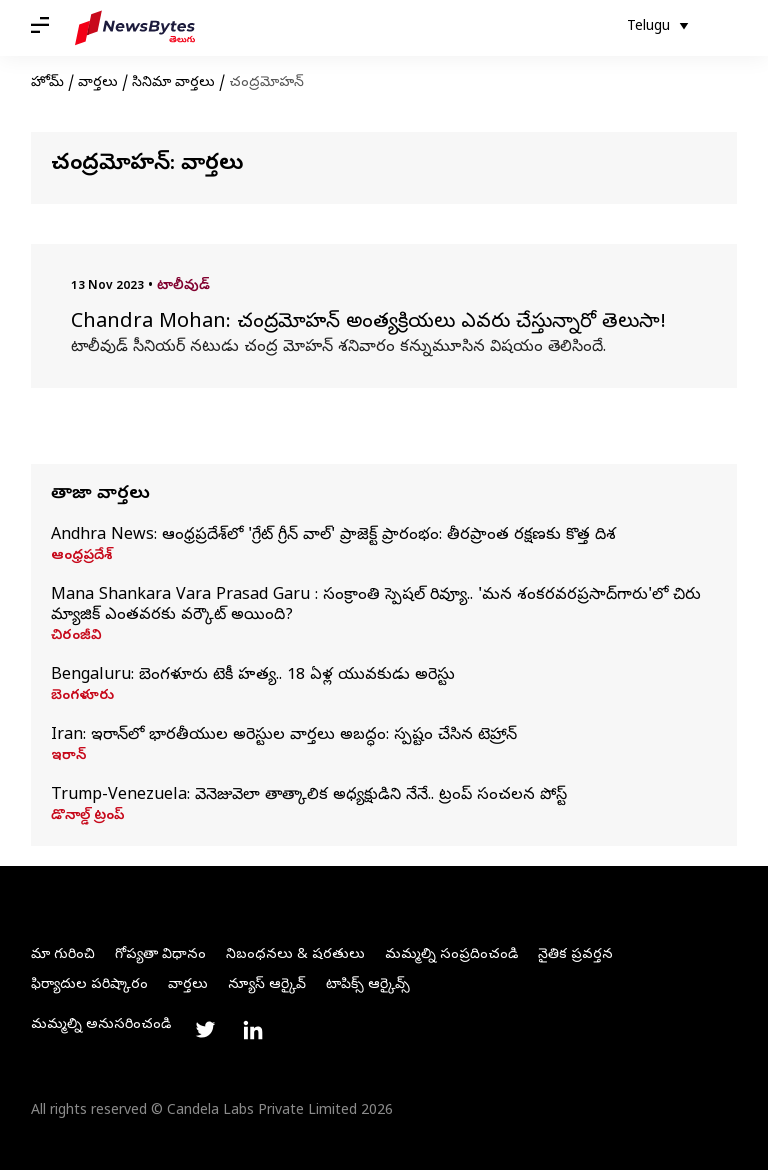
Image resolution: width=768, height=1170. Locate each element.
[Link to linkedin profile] (253, 1030)
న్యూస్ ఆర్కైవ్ (267, 985)
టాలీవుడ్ (183, 286)
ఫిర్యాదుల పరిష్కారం (89, 985)
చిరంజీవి (76, 637)
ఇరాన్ (68, 757)
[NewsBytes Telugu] (135, 28)
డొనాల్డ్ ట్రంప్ (88, 817)
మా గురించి (63, 955)
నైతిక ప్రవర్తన (575, 955)
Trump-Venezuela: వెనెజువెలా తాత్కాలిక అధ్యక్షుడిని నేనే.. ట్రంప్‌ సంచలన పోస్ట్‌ (311, 796)
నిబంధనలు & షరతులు (295, 955)
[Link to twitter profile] (205, 1030)
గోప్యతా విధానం (160, 955)
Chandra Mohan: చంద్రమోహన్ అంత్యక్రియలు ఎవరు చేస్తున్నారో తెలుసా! (371, 324)
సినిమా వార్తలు (173, 83)
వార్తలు (98, 83)
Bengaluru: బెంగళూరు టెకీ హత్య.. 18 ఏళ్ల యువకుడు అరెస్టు (253, 676)
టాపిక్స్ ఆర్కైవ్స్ (368, 985)
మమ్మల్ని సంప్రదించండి (451, 955)
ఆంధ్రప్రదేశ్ (81, 557)
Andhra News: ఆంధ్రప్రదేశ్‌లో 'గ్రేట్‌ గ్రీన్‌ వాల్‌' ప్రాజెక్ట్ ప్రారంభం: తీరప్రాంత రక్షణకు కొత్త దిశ (333, 536)
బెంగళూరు (82, 697)
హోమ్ (47, 83)
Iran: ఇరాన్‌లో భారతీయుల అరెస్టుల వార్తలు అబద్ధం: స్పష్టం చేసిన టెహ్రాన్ (284, 736)
